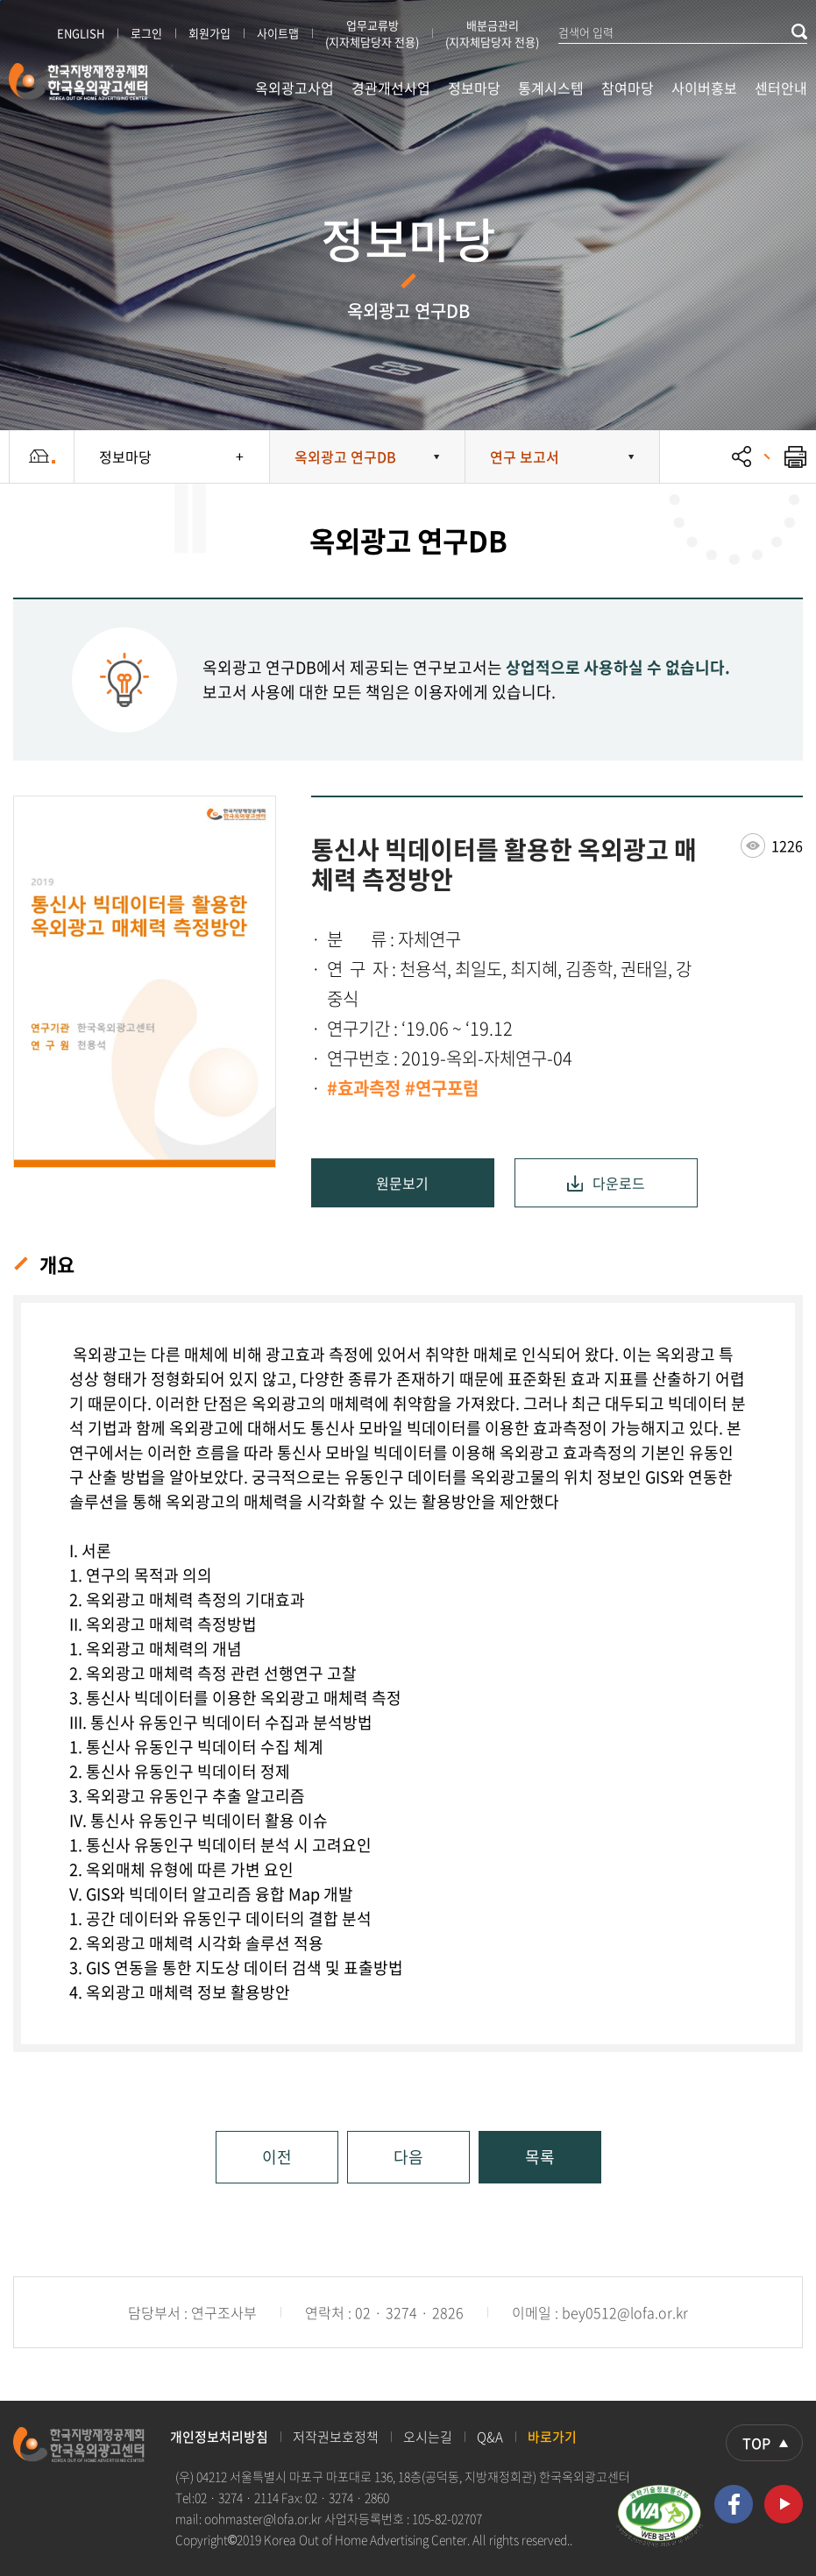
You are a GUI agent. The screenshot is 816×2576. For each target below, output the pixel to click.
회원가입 (209, 33)
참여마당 (627, 87)
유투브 (783, 2504)
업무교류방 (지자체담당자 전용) (372, 33)
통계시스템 (551, 87)
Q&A (490, 2436)
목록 (540, 2157)
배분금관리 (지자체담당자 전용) (492, 33)
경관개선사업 (390, 87)
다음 (408, 2157)
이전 (277, 2157)
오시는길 (427, 2436)
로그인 (146, 33)
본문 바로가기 (0, 0)
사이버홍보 (704, 87)
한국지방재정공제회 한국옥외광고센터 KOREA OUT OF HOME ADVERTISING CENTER (79, 82)
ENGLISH (80, 33)
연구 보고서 (524, 456)
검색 (799, 31)
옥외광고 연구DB (345, 456)
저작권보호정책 (336, 2436)
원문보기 (402, 1182)
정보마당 (474, 87)
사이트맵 (278, 33)
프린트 (785, 456)
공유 (741, 456)
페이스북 (733, 2504)
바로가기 (552, 2436)
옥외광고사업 (294, 87)
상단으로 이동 (764, 2442)
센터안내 (781, 87)
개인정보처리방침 (219, 2436)
